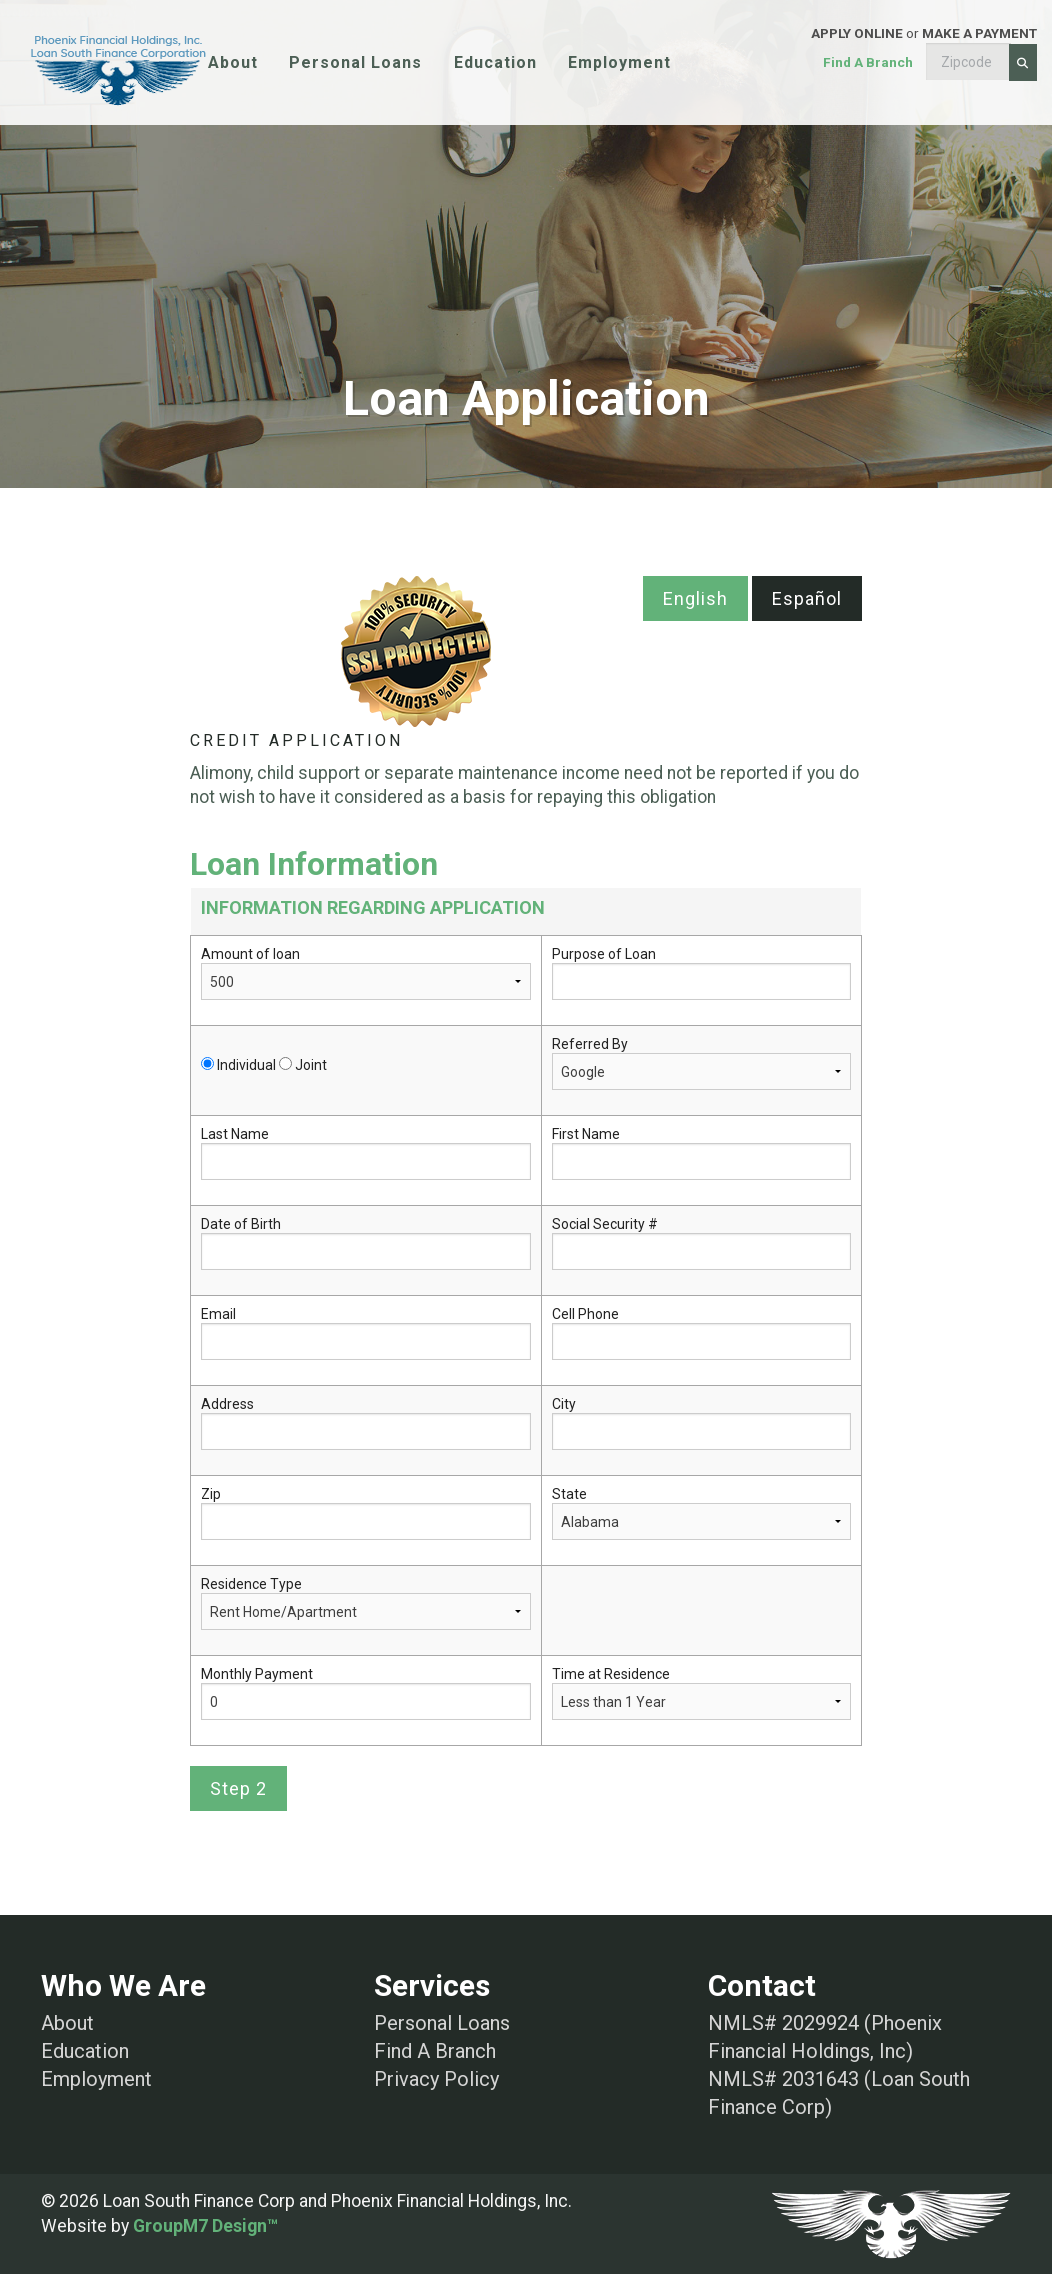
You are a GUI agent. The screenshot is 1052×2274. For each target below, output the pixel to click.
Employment (619, 62)
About (233, 62)
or (876, 63)
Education (495, 62)
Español (807, 598)
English (695, 598)
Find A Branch (435, 2051)
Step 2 (238, 1788)
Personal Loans (355, 62)
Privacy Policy (436, 2079)
